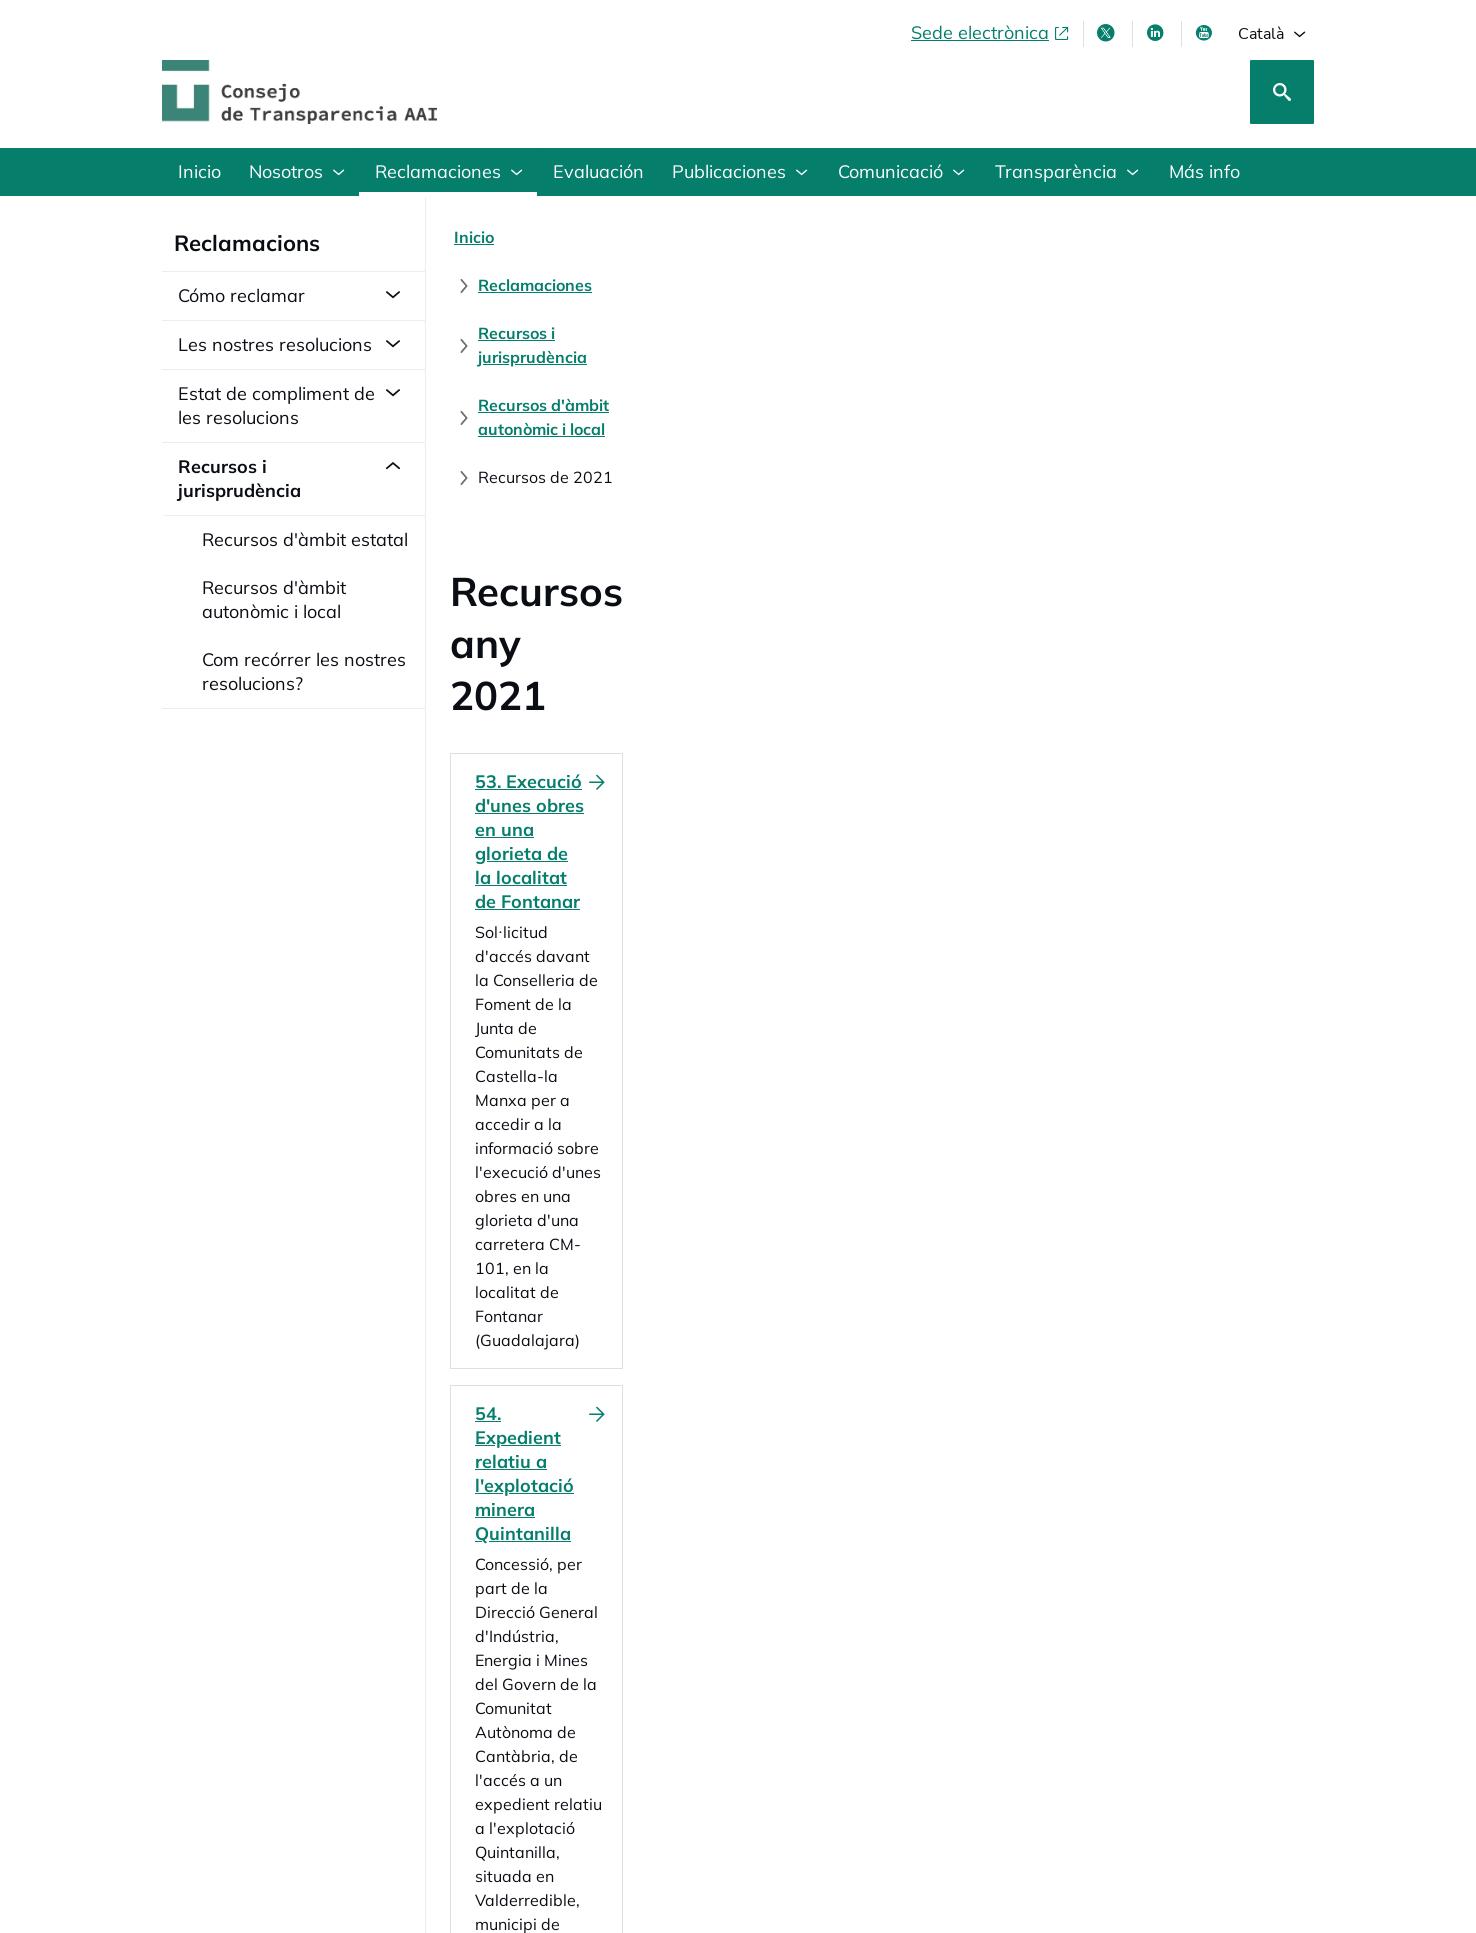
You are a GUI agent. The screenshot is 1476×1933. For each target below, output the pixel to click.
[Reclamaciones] (579, 237)
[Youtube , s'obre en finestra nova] (1206, 33)
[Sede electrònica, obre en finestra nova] (991, 33)
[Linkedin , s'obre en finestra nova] (1157, 33)
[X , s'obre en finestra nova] (1108, 33)
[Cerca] (1282, 92)
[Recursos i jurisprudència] (759, 237)
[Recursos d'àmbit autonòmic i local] (1013, 237)
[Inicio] (474, 237)
